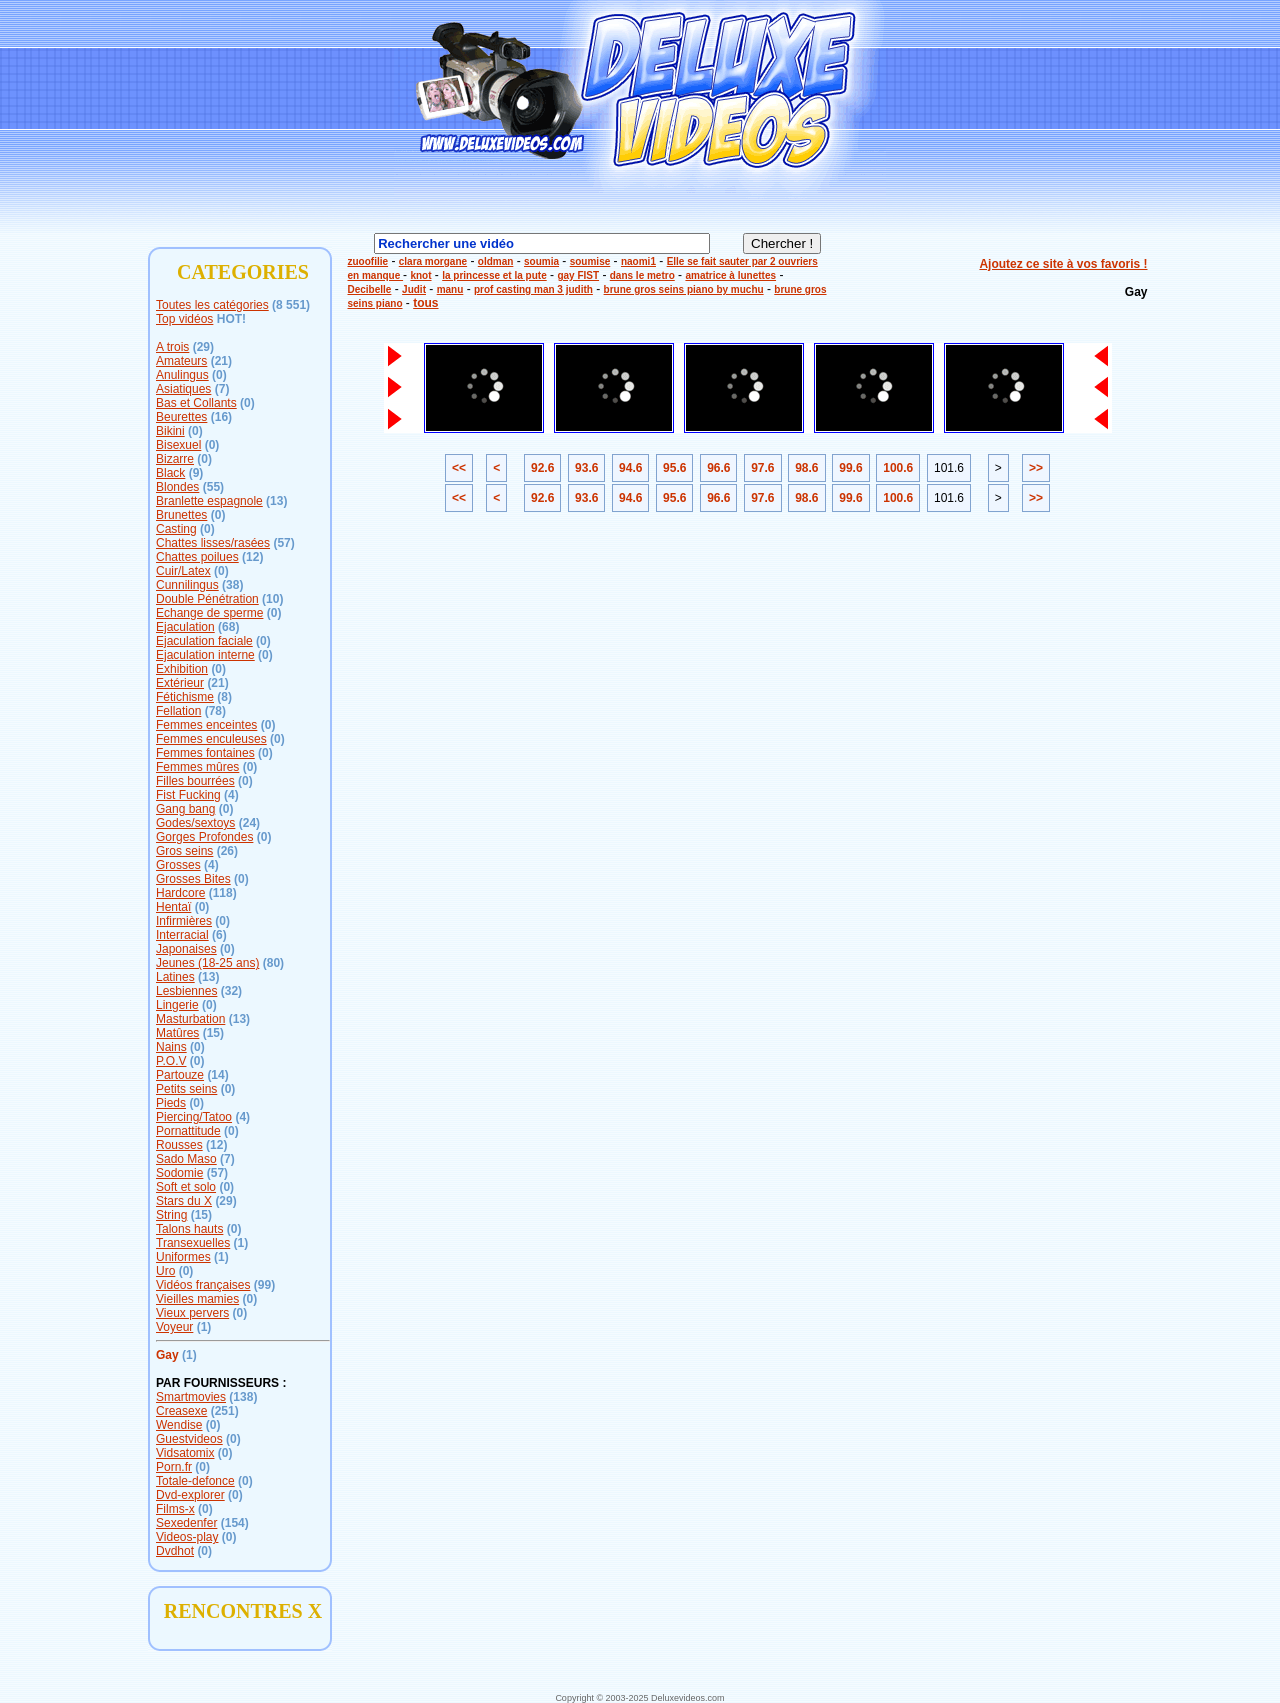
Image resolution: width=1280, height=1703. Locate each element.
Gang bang (185, 809)
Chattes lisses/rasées (213, 543)
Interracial (182, 935)
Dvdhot (175, 1551)
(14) (217, 1075)
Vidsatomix (185, 1453)
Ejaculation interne (205, 655)
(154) (235, 1523)
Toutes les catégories (212, 305)
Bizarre (175, 459)
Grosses (178, 865)
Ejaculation (185, 627)
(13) (276, 501)
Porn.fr (174, 1467)
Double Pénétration (207, 599)
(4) (231, 795)
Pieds (171, 1103)
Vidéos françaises (203, 1285)
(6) (219, 935)
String (171, 1215)
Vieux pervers (192, 1313)
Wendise (179, 1425)
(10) (272, 599)
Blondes (177, 487)
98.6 (806, 468)
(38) (232, 585)
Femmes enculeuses (211, 739)
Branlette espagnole (209, 501)
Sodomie (179, 1173)
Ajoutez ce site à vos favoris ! (1063, 264)
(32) (231, 991)
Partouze (180, 1075)
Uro (165, 1271)
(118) (223, 893)
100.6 (898, 468)
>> (1036, 468)
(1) (241, 1243)
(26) (227, 851)
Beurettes (181, 417)
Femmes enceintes (206, 725)
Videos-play (187, 1537)
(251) (225, 1411)
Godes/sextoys (195, 823)
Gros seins (184, 851)
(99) (264, 1285)
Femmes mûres (197, 767)
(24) (249, 823)
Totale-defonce (195, 1481)
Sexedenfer (186, 1523)
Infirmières (184, 921)
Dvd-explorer (190, 1495)
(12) (252, 557)
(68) (228, 627)
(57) (283, 543)
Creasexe (181, 1411)
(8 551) (291, 305)
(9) (196, 473)
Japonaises (186, 949)
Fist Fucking (188, 795)
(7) (222, 389)
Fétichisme (185, 697)
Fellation (178, 711)
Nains (171, 1047)
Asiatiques (183, 389)
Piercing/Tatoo (194, 1117)
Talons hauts (189, 1229)
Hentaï (173, 907)
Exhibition (182, 669)
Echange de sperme (209, 613)
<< (459, 468)
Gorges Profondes (204, 837)
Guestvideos (189, 1439)
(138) (243, 1397)
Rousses (179, 1145)
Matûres (177, 1033)
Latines (175, 977)
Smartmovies (191, 1397)
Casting (176, 529)
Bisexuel (178, 445)
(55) (213, 487)
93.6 (586, 468)
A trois (172, 347)
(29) (203, 347)
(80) (273, 963)
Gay (167, 1355)
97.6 (762, 468)
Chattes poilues (197, 557)
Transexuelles (193, 1243)
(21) (221, 361)
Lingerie (177, 1005)
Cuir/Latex (183, 571)
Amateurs (181, 361)
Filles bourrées (195, 781)
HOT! (231, 319)
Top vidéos (184, 319)
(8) (224, 697)
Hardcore (180, 893)
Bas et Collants (196, 403)
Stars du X (184, 1201)
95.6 (674, 468)
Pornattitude (188, 1131)
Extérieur (180, 683)
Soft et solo (186, 1187)
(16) (221, 417)
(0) (219, 375)
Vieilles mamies (197, 1299)
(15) (213, 1033)
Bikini (170, 431)
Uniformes (183, 1257)
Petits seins (186, 1089)
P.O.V (171, 1061)
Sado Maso (186, 1159)
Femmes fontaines (205, 753)
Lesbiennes (186, 991)
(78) (215, 711)
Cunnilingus (187, 585)
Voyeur (174, 1327)
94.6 (630, 468)
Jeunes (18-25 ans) (207, 963)
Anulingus (182, 375)
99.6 (850, 468)
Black (170, 473)
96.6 (718, 468)
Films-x (175, 1509)
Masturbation (190, 1019)
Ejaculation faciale (204, 641)
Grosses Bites (193, 879)
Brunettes (181, 515)
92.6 (542, 468)
